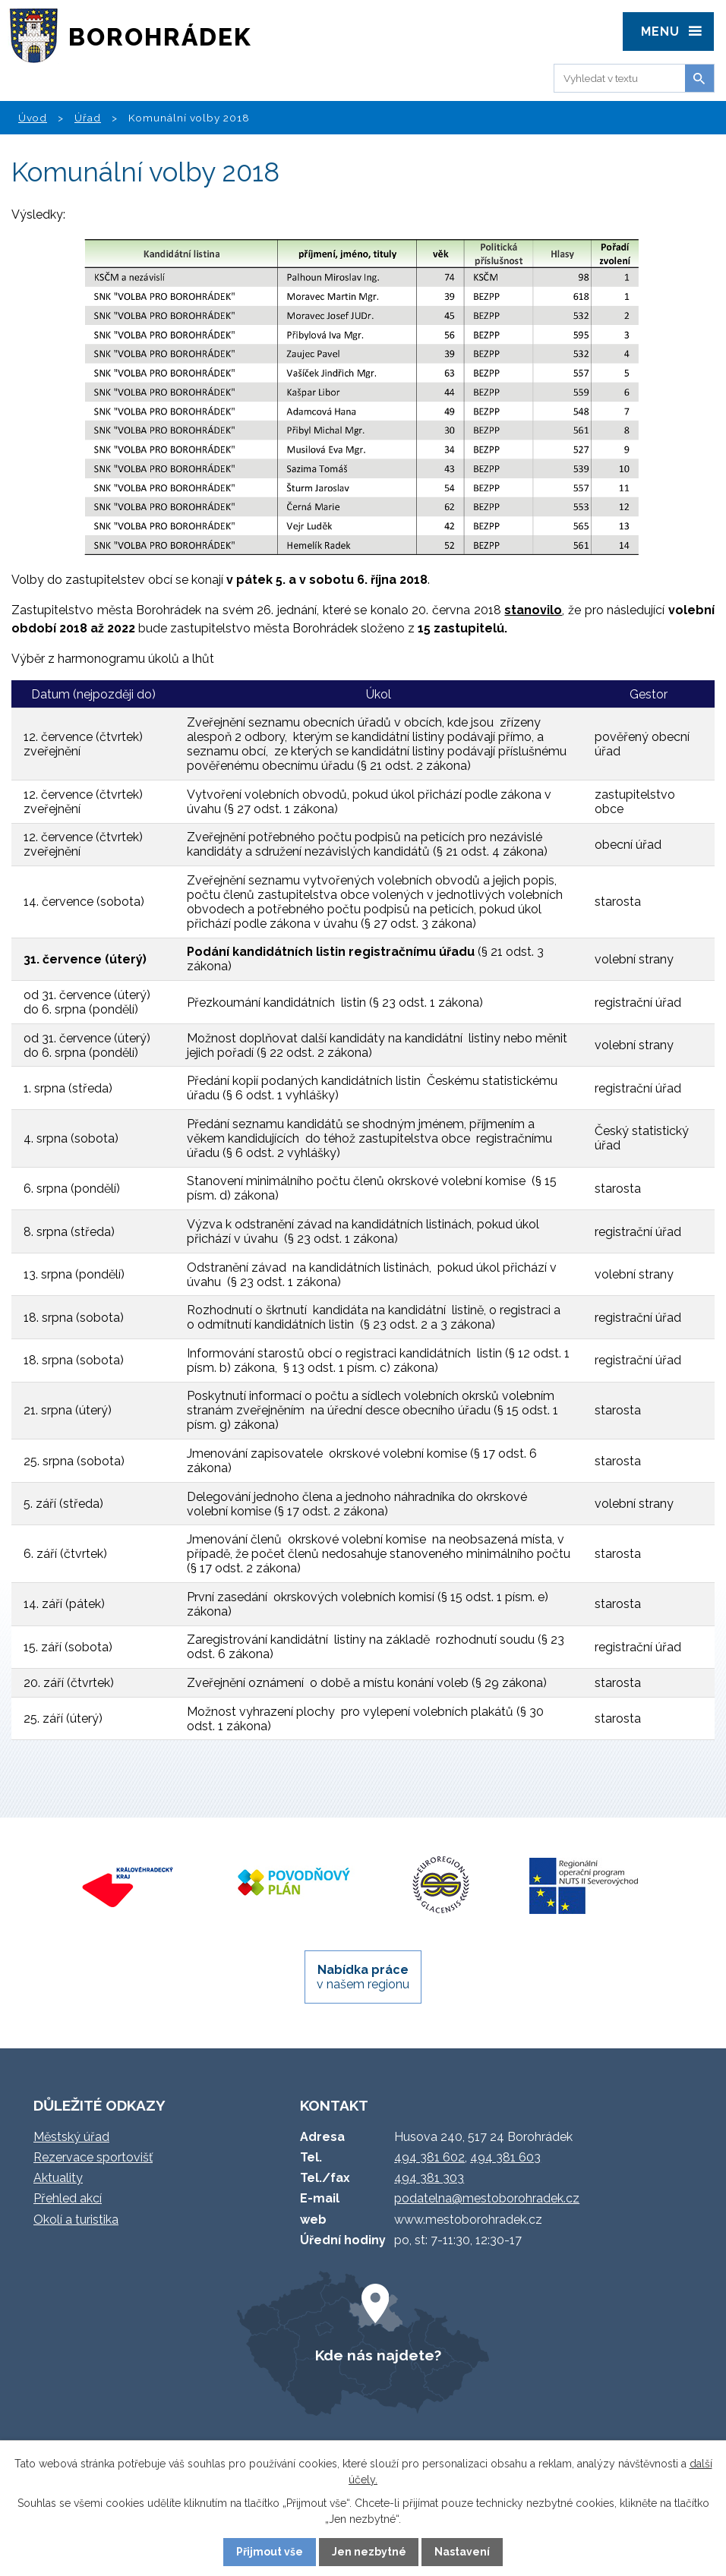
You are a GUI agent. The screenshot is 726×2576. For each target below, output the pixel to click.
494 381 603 (505, 2157)
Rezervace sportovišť (93, 2157)
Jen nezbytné (369, 2552)
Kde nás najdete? (378, 2355)
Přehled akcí (67, 2198)
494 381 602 (429, 2157)
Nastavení (462, 2552)
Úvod (32, 118)
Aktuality (58, 2178)
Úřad (87, 118)
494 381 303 (429, 2178)
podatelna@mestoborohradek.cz (486, 2198)
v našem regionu (363, 1977)
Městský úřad (71, 2137)
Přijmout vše (269, 2552)
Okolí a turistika (75, 2219)
